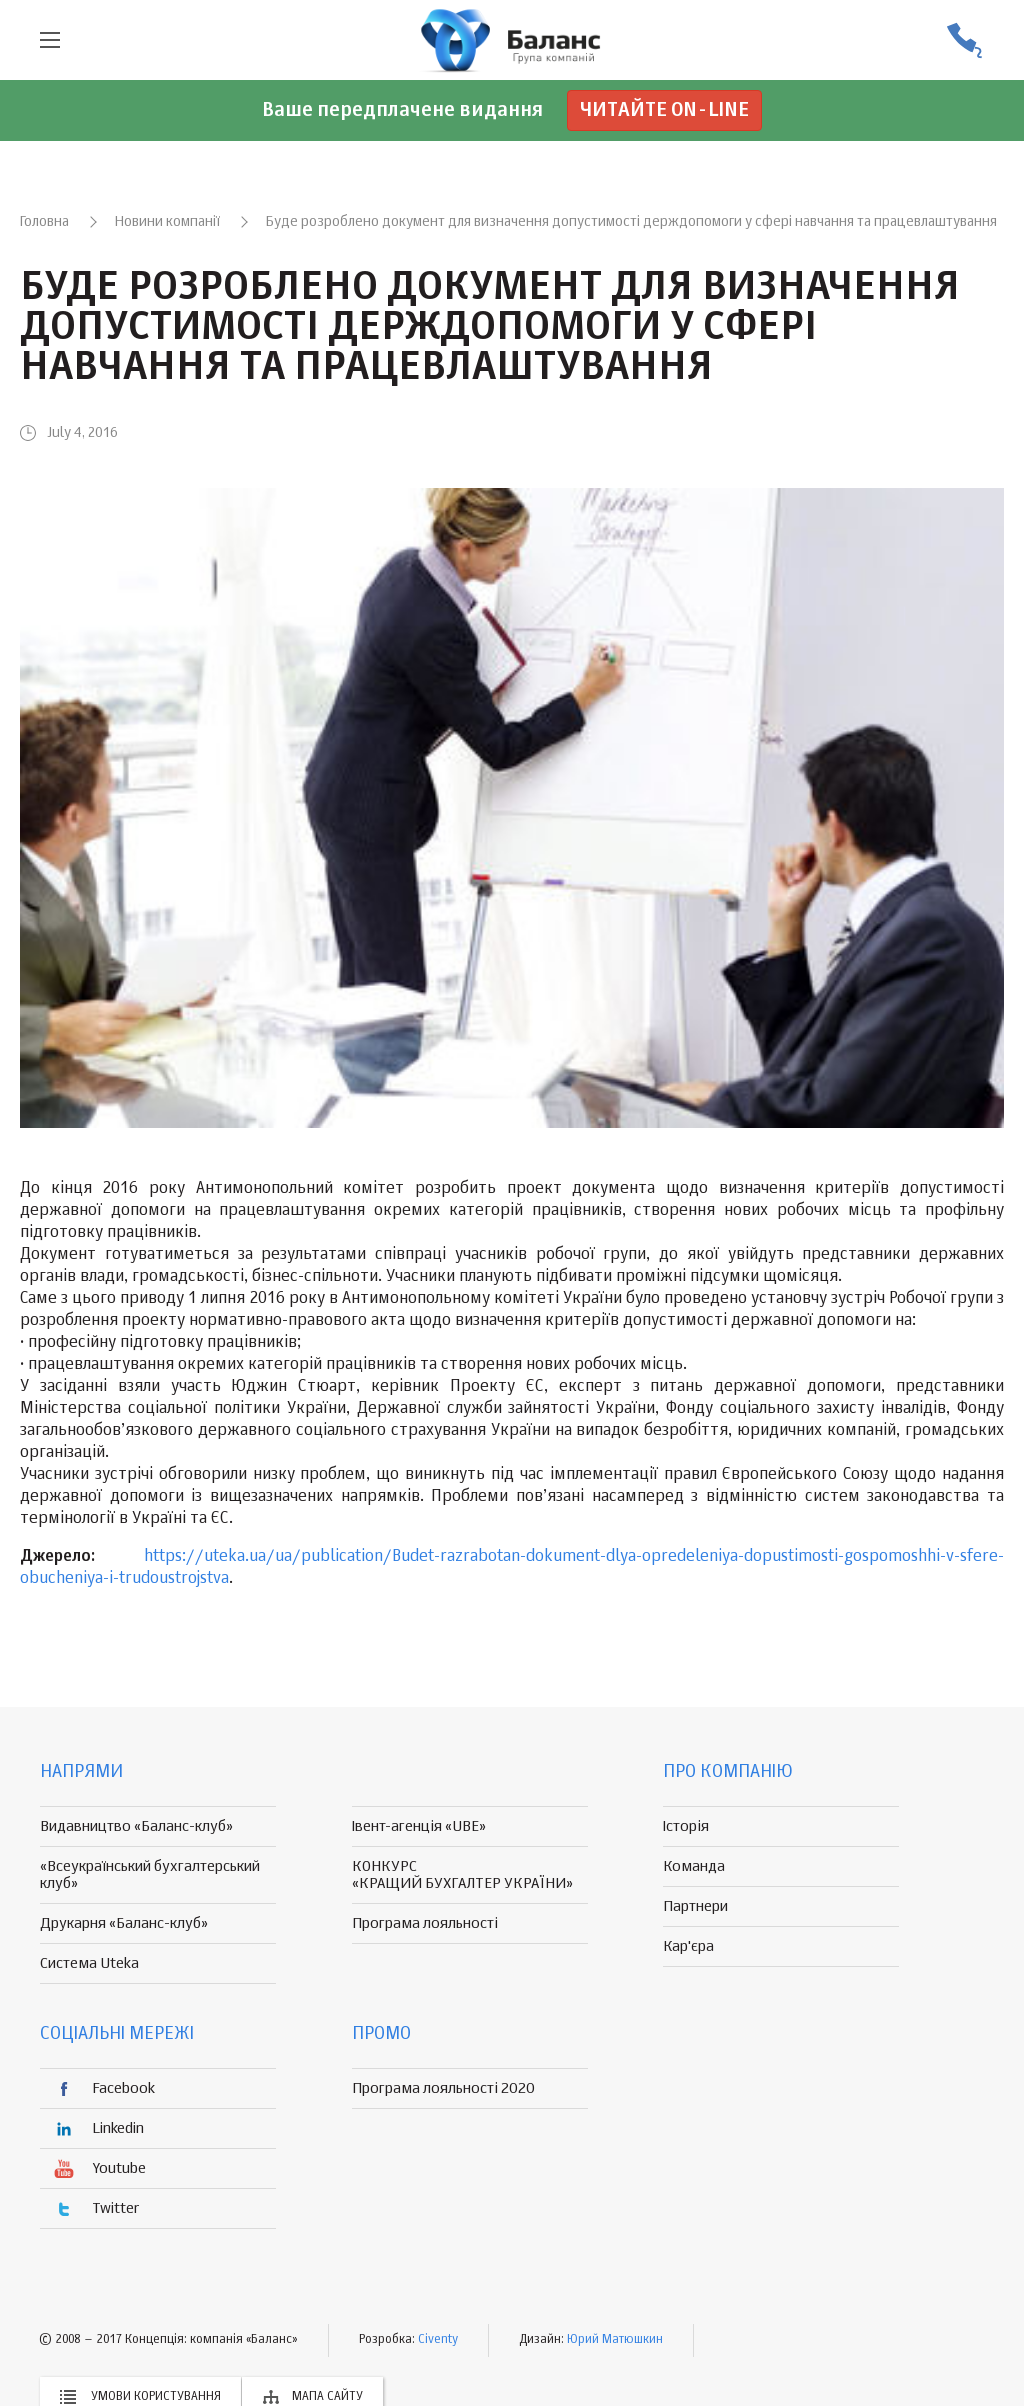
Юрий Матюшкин (615, 2340)
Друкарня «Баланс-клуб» (124, 1923)
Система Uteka (89, 1963)
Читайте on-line (664, 110)
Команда (694, 1866)
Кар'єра (688, 1946)
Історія (686, 1826)
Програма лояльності (425, 1923)
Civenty (438, 2340)
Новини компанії (167, 222)
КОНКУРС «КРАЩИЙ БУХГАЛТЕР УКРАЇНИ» (462, 1875)
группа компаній (512, 40)
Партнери (695, 1906)
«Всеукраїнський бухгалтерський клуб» (150, 1875)
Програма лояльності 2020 (443, 2088)
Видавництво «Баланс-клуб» (136, 1826)
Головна (44, 222)
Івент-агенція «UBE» (419, 1826)
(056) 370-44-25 (964, 40)
